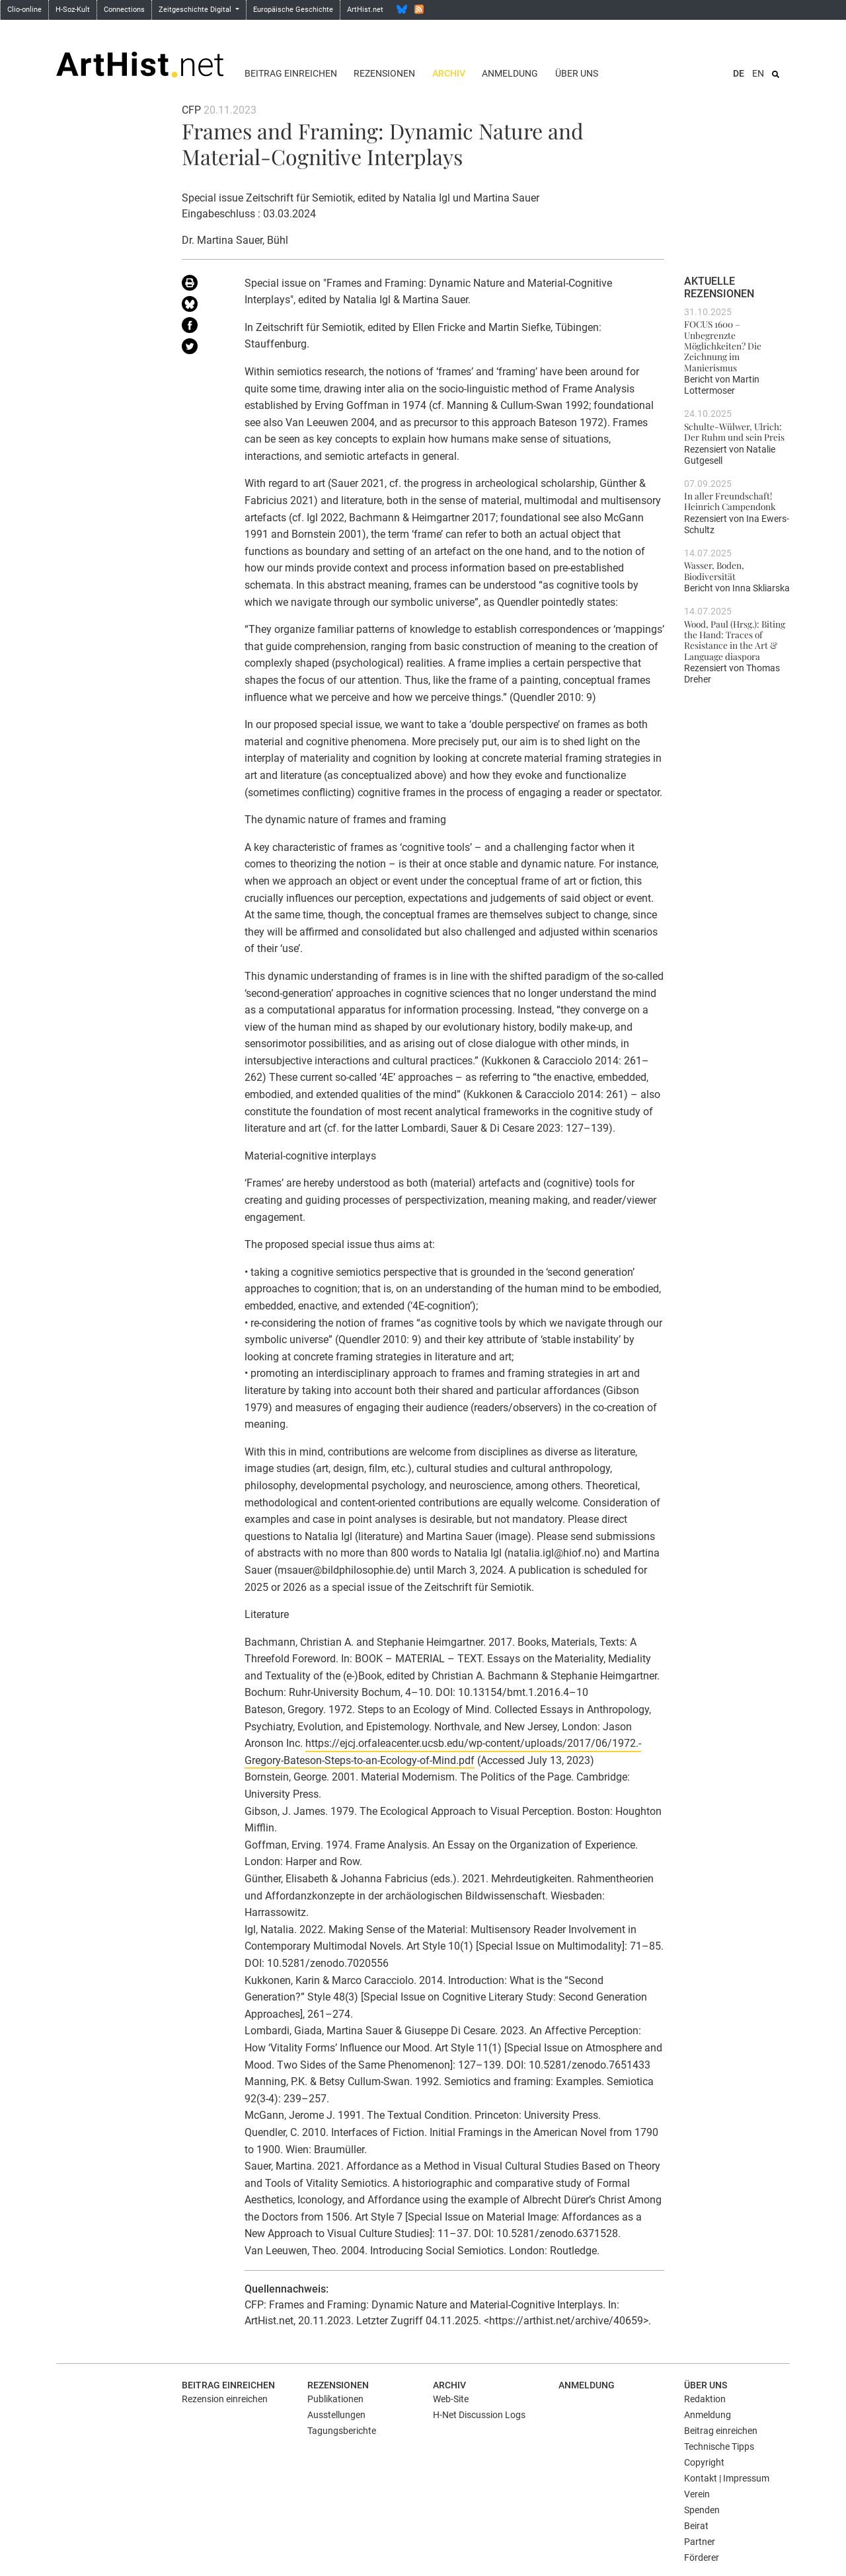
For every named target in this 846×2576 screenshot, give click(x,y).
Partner (699, 2541)
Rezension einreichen (225, 2399)
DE (738, 73)
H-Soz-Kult (73, 9)
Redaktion (705, 2399)
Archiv (448, 73)
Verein (697, 2494)
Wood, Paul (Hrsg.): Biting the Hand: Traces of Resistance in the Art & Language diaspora (734, 640)
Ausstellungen (336, 2415)
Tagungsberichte (341, 2430)
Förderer (701, 2557)
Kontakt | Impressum (726, 2478)
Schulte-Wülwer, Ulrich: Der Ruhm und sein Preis (734, 431)
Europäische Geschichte (293, 9)
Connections (124, 9)
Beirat (696, 2526)
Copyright (704, 2462)
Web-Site (451, 2399)
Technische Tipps (719, 2446)
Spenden (702, 2510)
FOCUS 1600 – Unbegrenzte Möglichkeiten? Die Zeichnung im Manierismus (722, 345)
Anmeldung (510, 73)
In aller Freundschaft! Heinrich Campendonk (729, 501)
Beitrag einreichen (291, 73)
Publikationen (335, 2399)
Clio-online (24, 9)
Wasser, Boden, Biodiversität (714, 570)
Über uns (576, 73)
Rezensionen (384, 73)
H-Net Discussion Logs (479, 2415)
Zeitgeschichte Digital (196, 9)
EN (758, 73)
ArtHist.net (365, 9)
